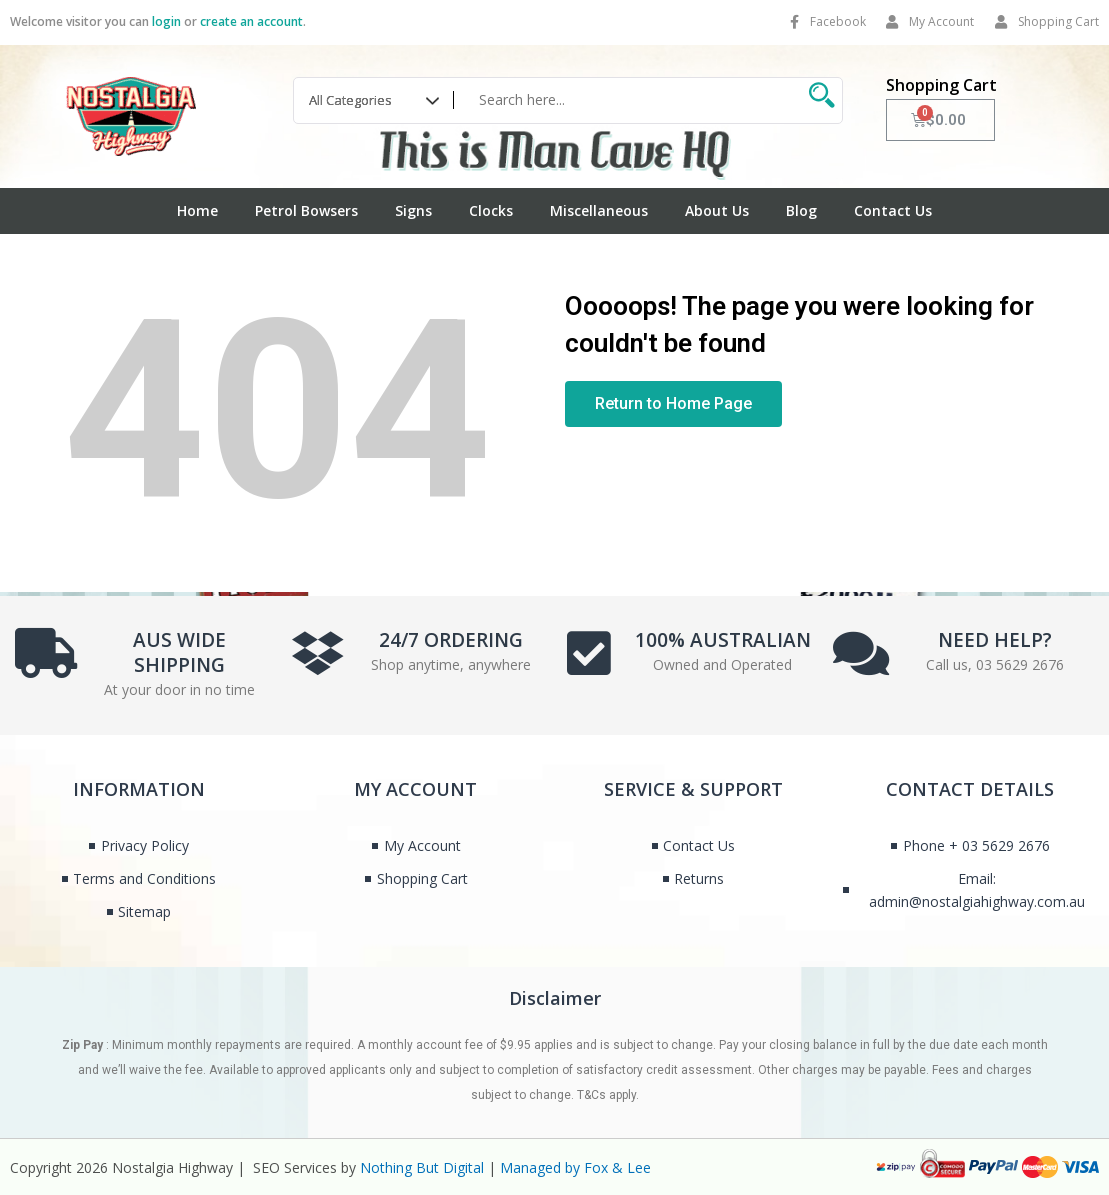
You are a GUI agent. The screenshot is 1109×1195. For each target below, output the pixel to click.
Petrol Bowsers (306, 210)
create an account (251, 21)
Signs (413, 210)
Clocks (491, 210)
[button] (673, 404)
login (166, 21)
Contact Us (893, 210)
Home (197, 210)
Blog (801, 210)
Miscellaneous (599, 210)
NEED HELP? (995, 636)
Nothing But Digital (422, 1167)
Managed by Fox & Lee (575, 1167)
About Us (717, 210)
